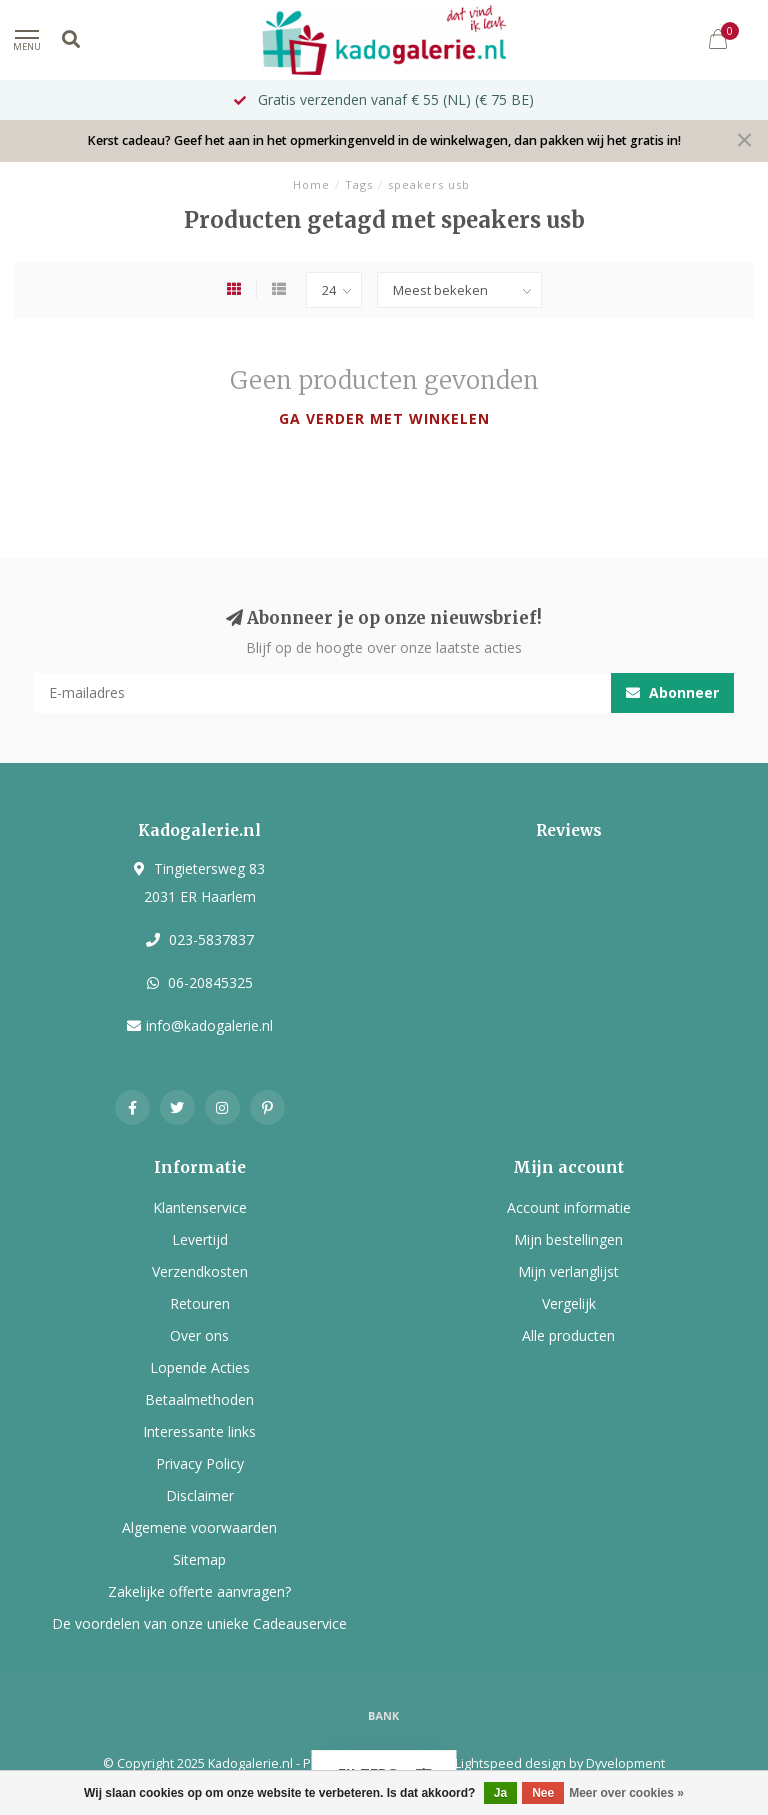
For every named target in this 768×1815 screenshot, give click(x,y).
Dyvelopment (625, 1763)
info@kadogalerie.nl (209, 1025)
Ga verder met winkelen (384, 418)
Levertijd (200, 1239)
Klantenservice (200, 1207)
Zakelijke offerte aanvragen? (199, 1591)
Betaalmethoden (199, 1399)
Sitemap (199, 1559)
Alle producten (568, 1335)
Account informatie (569, 1207)
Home (311, 184)
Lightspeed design (510, 1763)
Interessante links (199, 1431)
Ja (500, 1793)
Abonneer (672, 692)
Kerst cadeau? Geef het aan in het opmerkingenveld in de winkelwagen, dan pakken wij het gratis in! (384, 140)
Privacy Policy (200, 1463)
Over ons (199, 1335)
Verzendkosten (200, 1271)
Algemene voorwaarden (199, 1527)
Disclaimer (200, 1495)
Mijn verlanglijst (568, 1271)
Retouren (200, 1303)
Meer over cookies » (626, 1793)
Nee (543, 1793)
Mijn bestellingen (568, 1239)
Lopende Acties (200, 1367)
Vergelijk (569, 1303)
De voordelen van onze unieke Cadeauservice (199, 1623)
